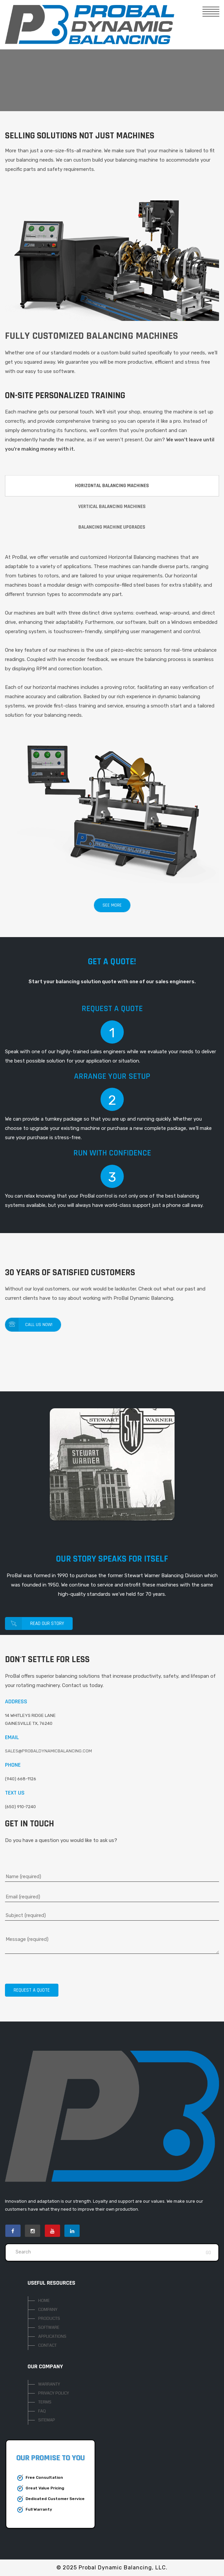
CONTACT (47, 2345)
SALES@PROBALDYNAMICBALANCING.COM (48, 1750)
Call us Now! (28, 1324)
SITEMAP (46, 2420)
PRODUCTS (49, 2318)
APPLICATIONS (52, 2336)
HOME (44, 2301)
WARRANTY (49, 2384)
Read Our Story (34, 1623)
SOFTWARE (48, 2327)
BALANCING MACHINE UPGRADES (111, 527)
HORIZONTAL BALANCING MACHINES (112, 485)
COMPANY (47, 2310)
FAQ (42, 2411)
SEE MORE (112, 905)
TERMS (44, 2402)
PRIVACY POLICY (53, 2393)
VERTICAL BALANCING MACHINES (112, 506)
